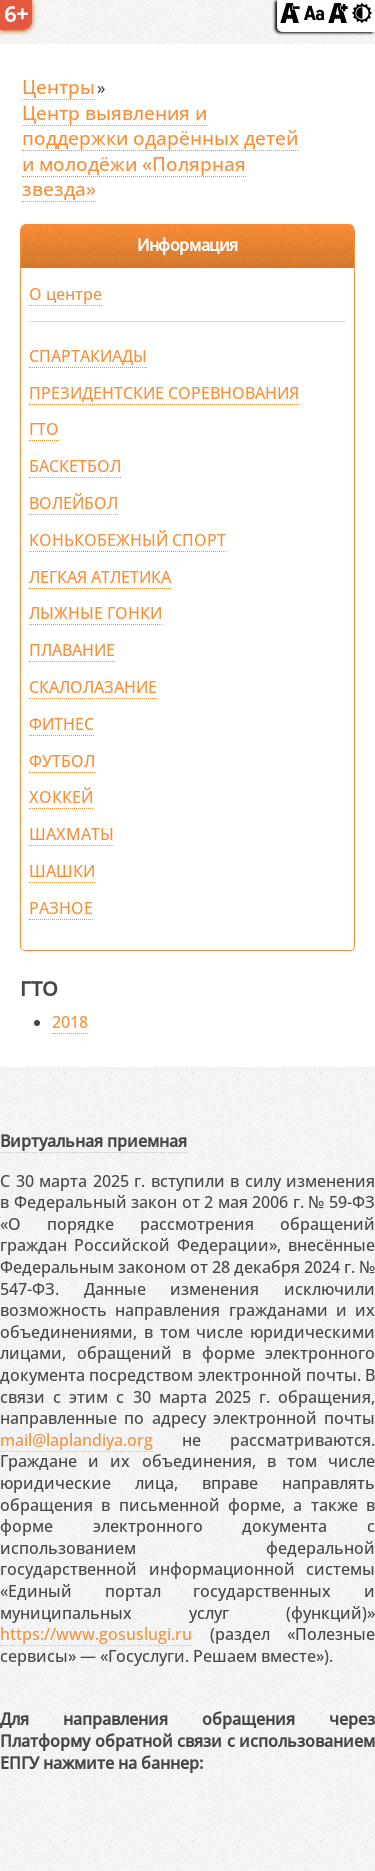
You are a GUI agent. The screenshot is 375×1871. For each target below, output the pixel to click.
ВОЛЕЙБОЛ (73, 503)
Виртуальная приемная (93, 1141)
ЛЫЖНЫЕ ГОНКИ (95, 613)
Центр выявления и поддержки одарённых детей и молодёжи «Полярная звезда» (160, 151)
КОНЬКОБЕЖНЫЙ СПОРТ (127, 540)
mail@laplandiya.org (76, 1440)
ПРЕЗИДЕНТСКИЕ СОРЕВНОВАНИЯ (164, 393)
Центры (58, 86)
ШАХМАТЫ (71, 834)
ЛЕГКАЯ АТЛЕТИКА (100, 577)
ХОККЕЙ (61, 797)
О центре (65, 294)
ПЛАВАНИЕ (72, 650)
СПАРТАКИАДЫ (88, 356)
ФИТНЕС (61, 724)
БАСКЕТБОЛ (75, 466)
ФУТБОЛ (62, 761)
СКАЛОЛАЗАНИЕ (93, 687)
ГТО (44, 429)
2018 (70, 1022)
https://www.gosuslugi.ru (96, 1634)
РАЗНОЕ (61, 908)
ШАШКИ (62, 871)
